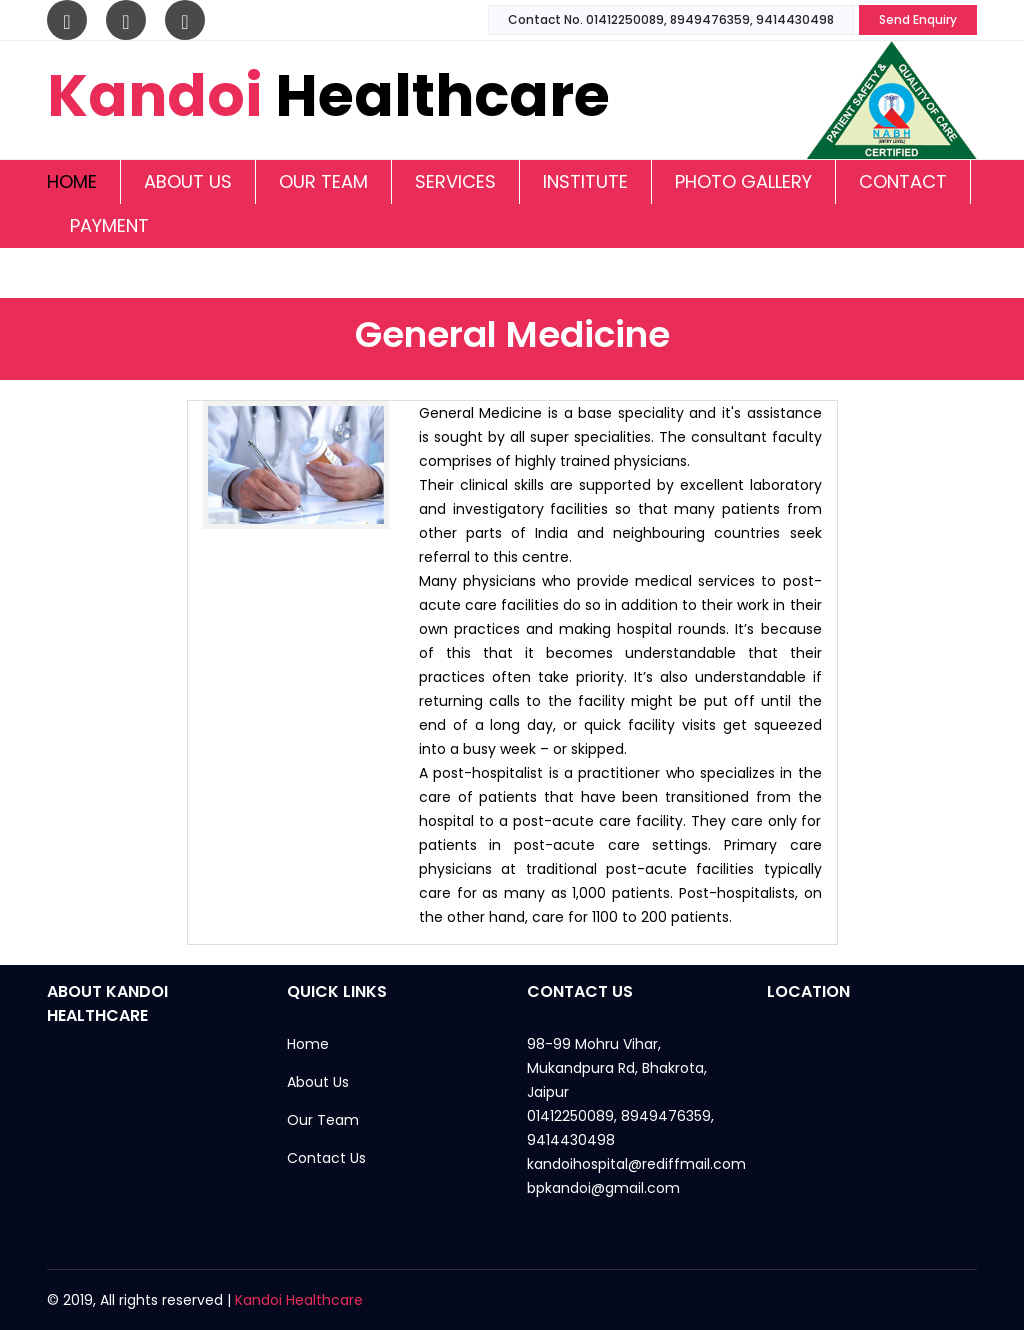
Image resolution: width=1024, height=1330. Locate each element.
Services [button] (455, 181)
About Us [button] (188, 181)
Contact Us (326, 1158)
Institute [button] (585, 181)
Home (72, 181)
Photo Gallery (743, 181)
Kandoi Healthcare (299, 1300)
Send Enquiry (918, 19)
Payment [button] (109, 225)
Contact (903, 181)
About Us (318, 1082)
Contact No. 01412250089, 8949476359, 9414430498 (671, 19)
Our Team (323, 181)
